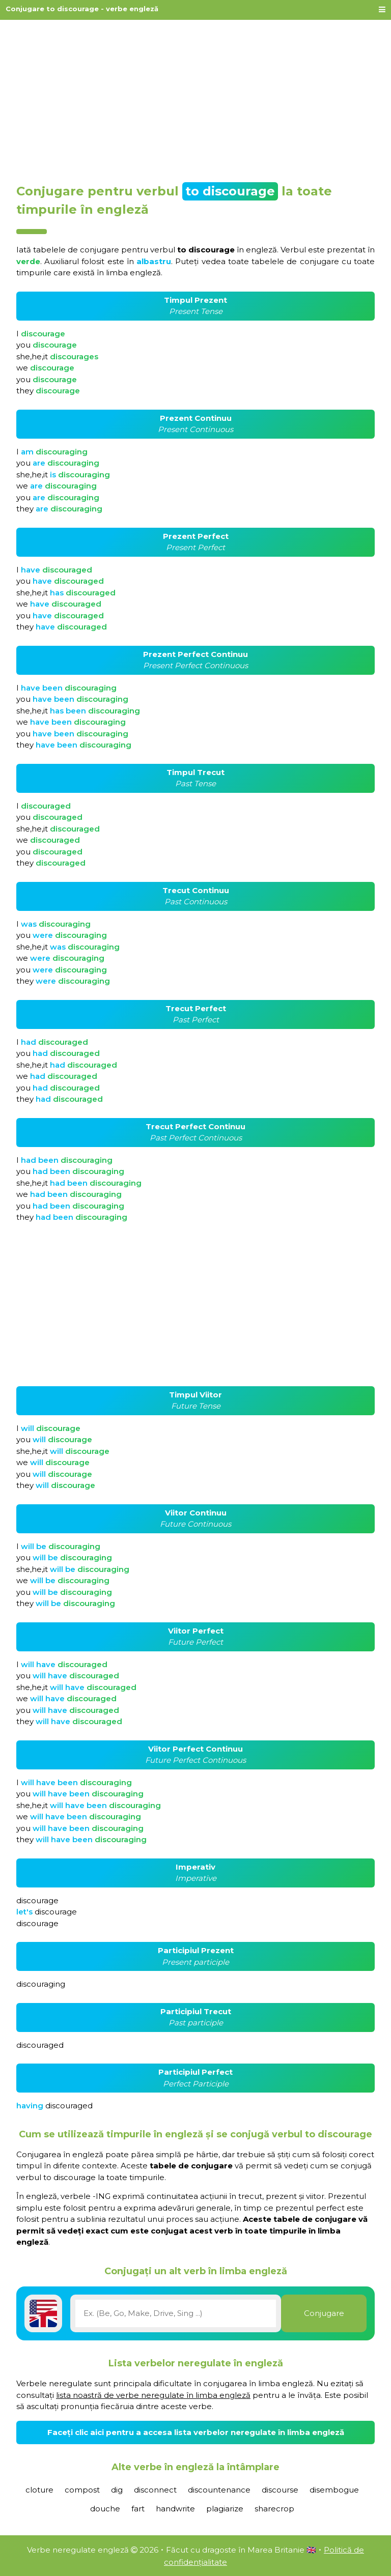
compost (82, 2490)
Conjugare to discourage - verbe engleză (82, 9)
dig (117, 2490)
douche (105, 2508)
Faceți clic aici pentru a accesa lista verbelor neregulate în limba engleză (195, 2432)
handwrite (175, 2508)
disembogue (334, 2490)
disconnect (155, 2490)
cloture (39, 2490)
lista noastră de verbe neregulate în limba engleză (153, 2395)
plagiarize (224, 2508)
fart (138, 2508)
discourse (280, 2490)
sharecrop (274, 2508)
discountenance (219, 2490)
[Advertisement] (195, 97)
